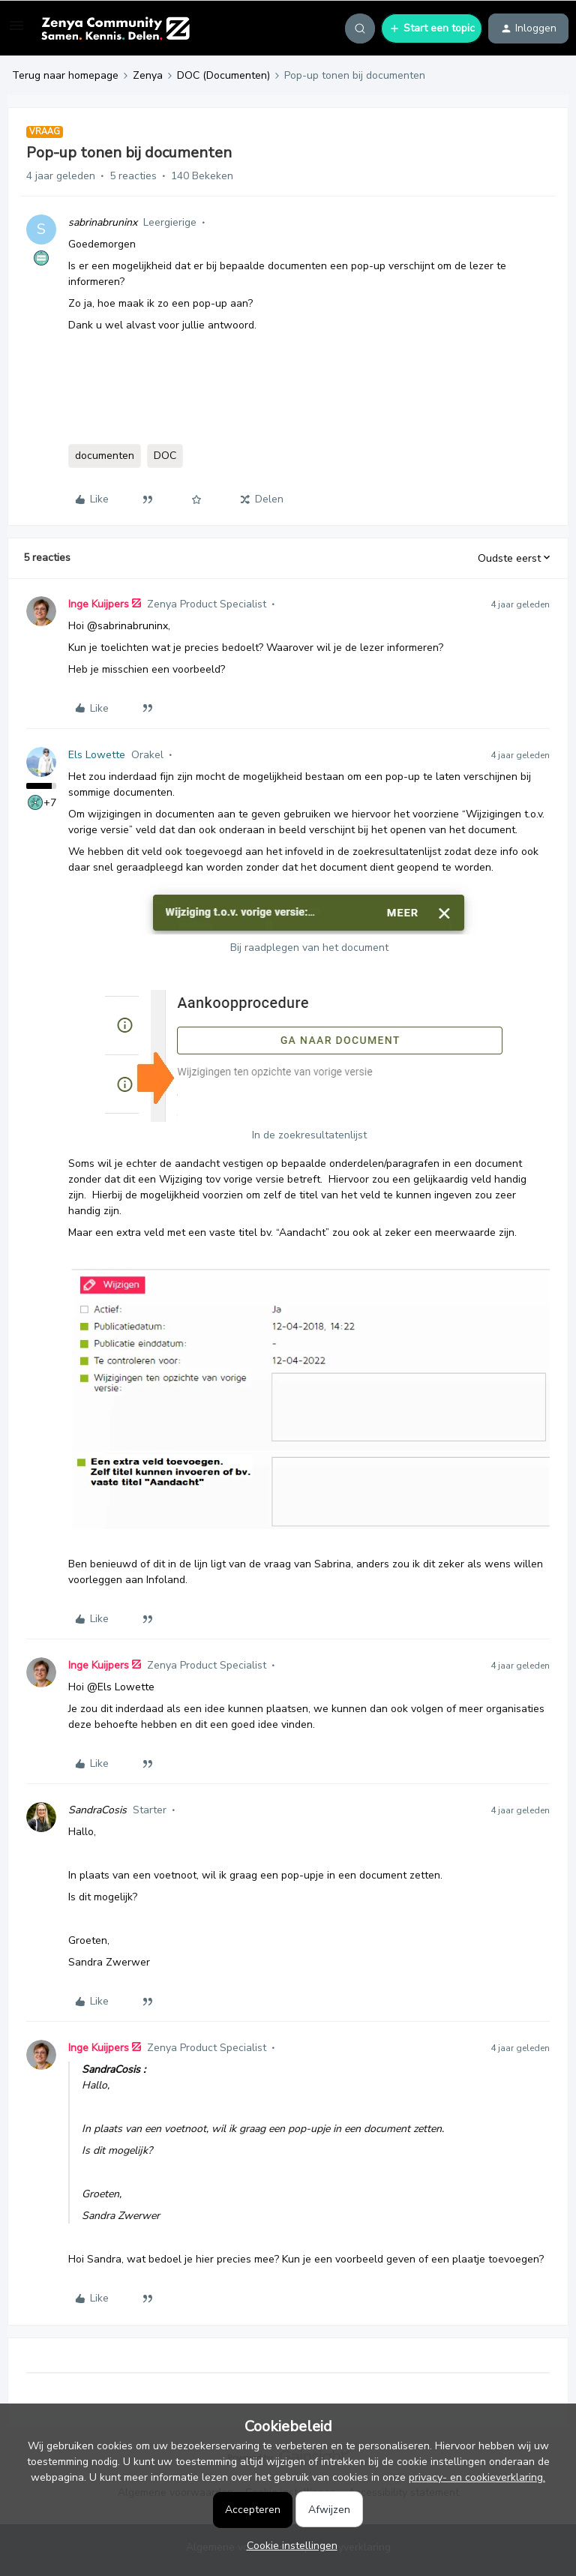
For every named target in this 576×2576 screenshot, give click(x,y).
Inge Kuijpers (98, 604)
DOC (165, 455)
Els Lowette (96, 755)
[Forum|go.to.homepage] (115, 28)
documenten (104, 455)
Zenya (148, 75)
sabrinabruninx (102, 222)
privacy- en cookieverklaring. (477, 2477)
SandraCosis (97, 1810)
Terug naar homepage (65, 75)
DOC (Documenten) (223, 75)
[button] (17, 31)
